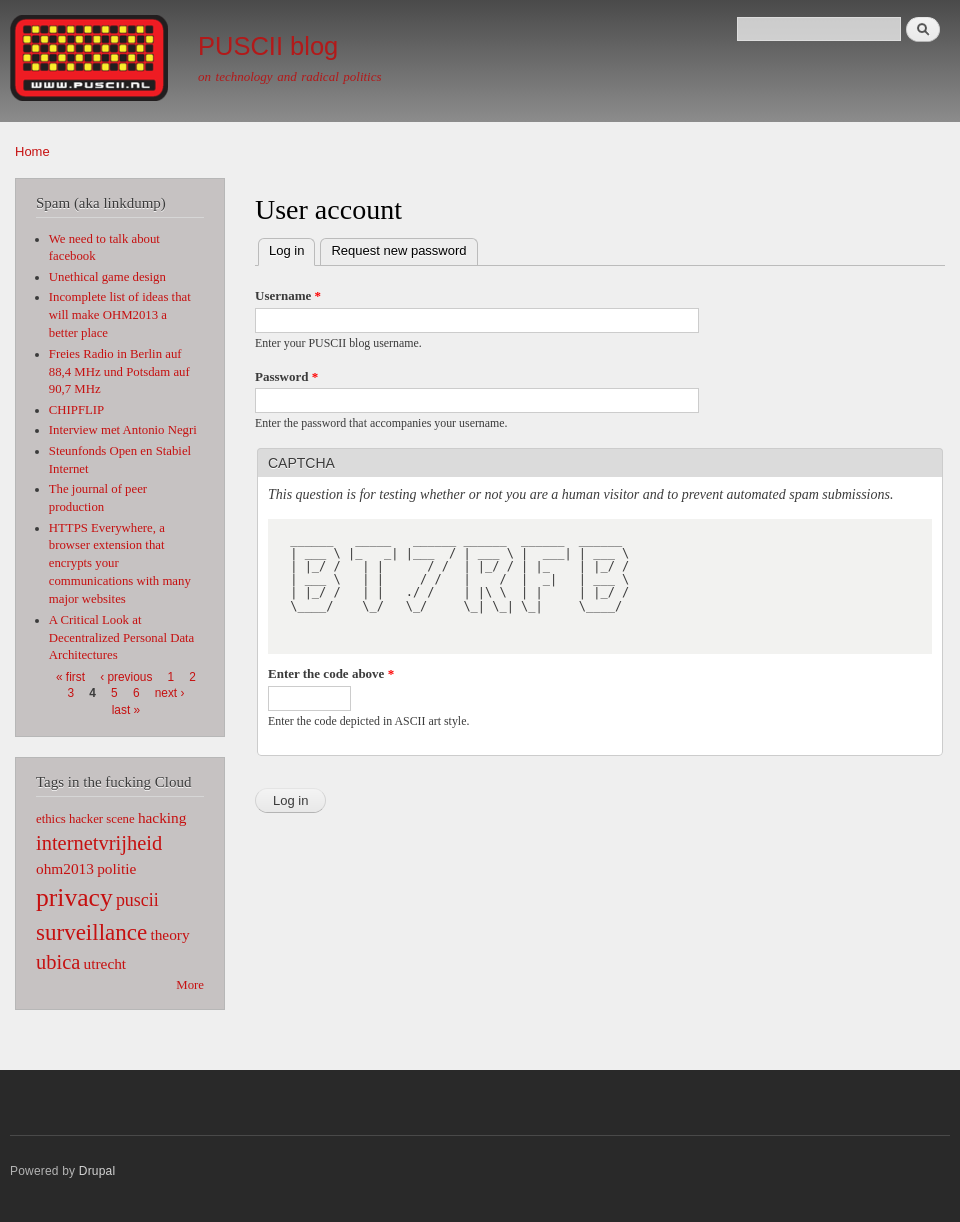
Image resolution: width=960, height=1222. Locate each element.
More (190, 985)
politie (116, 868)
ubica (58, 962)
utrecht (105, 963)
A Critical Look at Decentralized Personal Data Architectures (122, 638)
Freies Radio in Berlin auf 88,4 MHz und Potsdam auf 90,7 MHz (119, 372)
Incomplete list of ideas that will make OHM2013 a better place (120, 315)
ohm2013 (65, 868)
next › (170, 693)
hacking (162, 817)
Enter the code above (331, 673)
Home (32, 151)
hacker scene (102, 819)
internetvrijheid (99, 843)
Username (288, 295)
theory (169, 934)
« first (70, 677)
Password (286, 376)
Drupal (97, 1171)
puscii (137, 900)
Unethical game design (107, 277)
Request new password (398, 250)
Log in (292, 248)
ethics (51, 819)
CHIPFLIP (76, 410)
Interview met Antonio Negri (123, 430)
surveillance (91, 932)
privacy (74, 897)
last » (126, 710)
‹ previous (126, 677)
